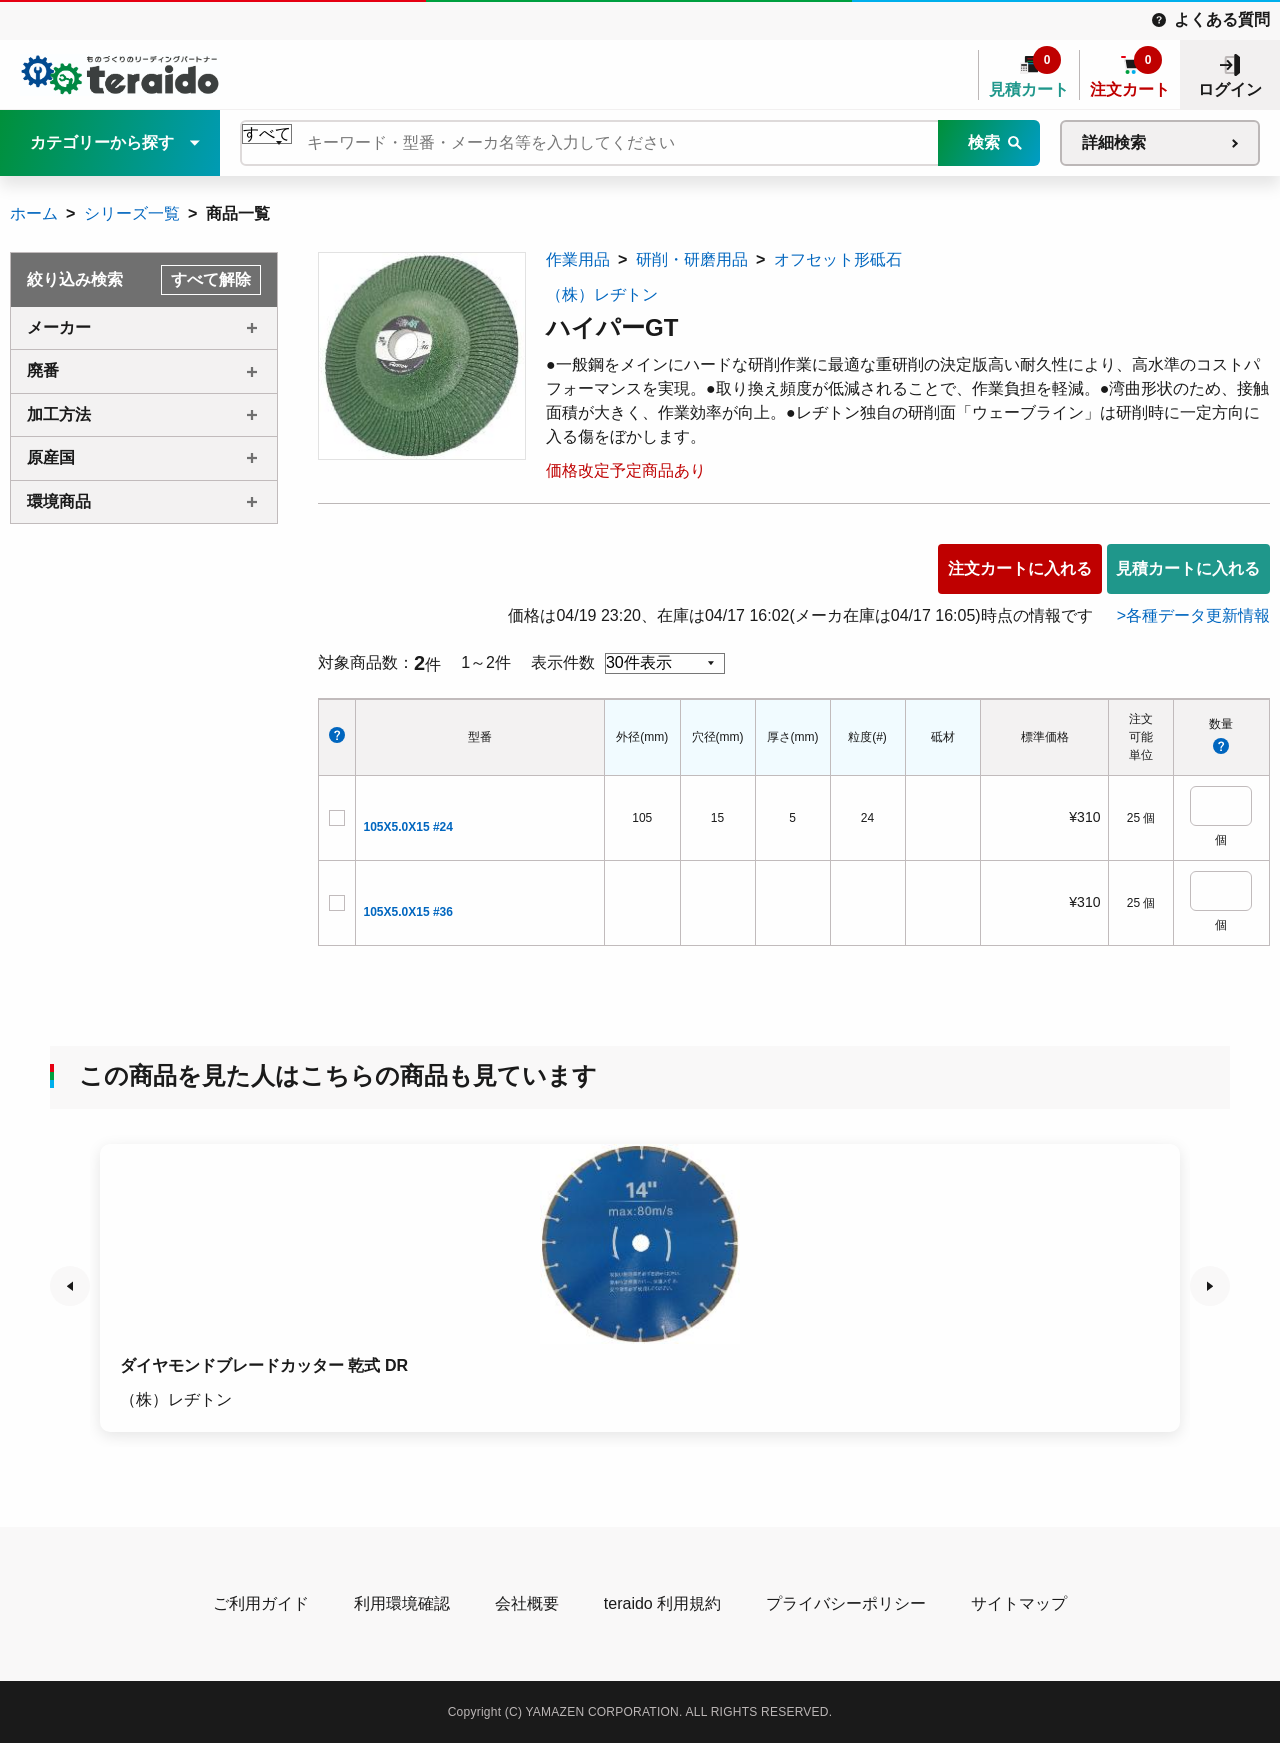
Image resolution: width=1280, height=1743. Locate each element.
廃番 (43, 370)
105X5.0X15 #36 (408, 912)
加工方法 (59, 414)
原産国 (51, 457)
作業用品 (578, 259)
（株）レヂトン (602, 294)
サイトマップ (1019, 1603)
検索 (984, 142)
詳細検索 (1114, 142)
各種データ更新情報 (1198, 615)
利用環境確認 (402, 1603)
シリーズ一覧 (132, 213)
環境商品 (59, 501)
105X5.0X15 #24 (408, 827)
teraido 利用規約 (662, 1603)
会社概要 (527, 1603)
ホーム (34, 213)
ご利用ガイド (261, 1603)
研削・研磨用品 (692, 259)
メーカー (59, 327)
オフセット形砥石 (838, 259)
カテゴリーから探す (102, 142)
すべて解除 (211, 279)
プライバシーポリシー (846, 1603)
